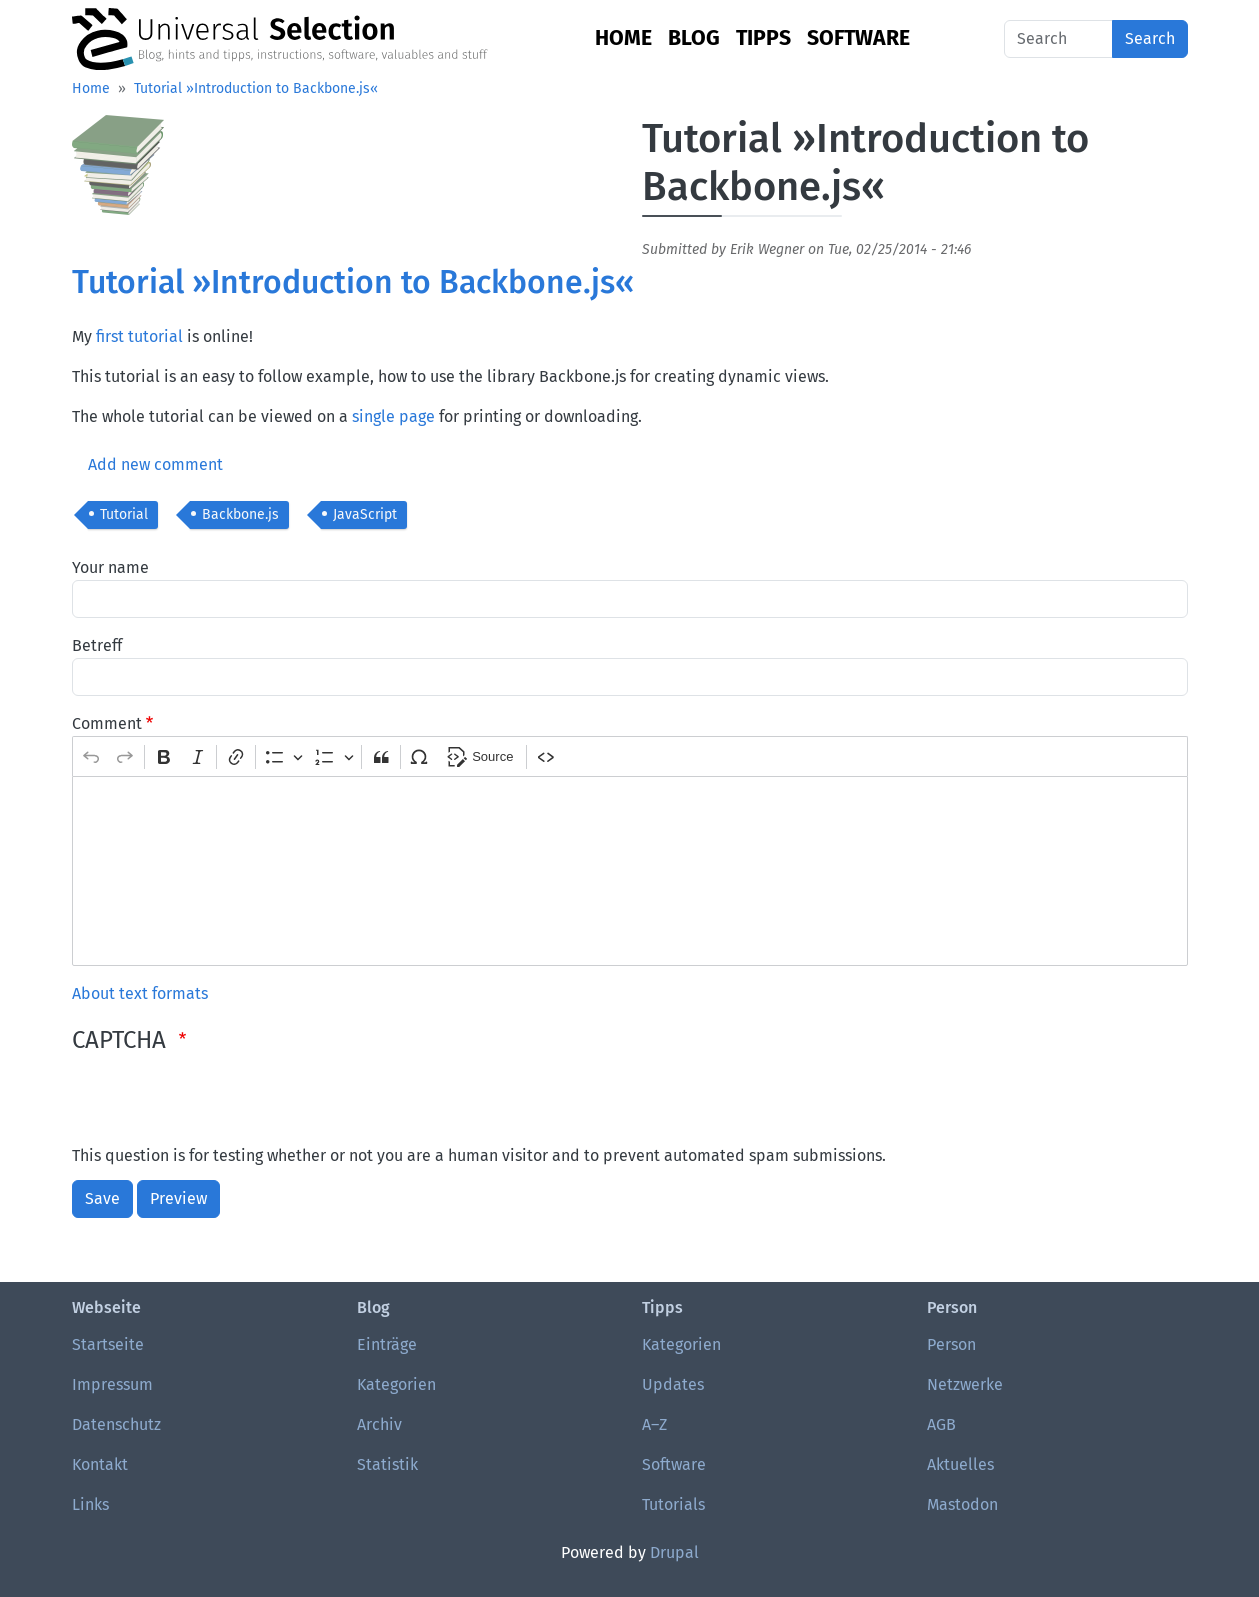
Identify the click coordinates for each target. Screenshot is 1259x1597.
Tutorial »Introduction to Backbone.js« (256, 88)
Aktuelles (960, 1464)
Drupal (674, 1552)
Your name (110, 567)
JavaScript (365, 514)
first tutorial (139, 336)
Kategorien (396, 1384)
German (946, 38)
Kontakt (100, 1464)
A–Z (654, 1424)
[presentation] (224, 1105)
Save (102, 1198)
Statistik (387, 1464)
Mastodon (962, 1504)
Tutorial (124, 514)
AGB (941, 1424)
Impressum (112, 1384)
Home (623, 38)
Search (1150, 38)
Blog (694, 38)
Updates (673, 1384)
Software (858, 38)
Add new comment (155, 464)
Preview (178, 1198)
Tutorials (673, 1504)
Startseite (108, 1344)
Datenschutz (116, 1424)
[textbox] (630, 871)
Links (90, 1504)
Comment (107, 723)
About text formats (140, 993)
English (979, 38)
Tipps (763, 38)
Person (951, 1344)
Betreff (97, 645)
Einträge (387, 1344)
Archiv (379, 1424)
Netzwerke (965, 1384)
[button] (118, 171)
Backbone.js (240, 514)
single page (393, 416)
